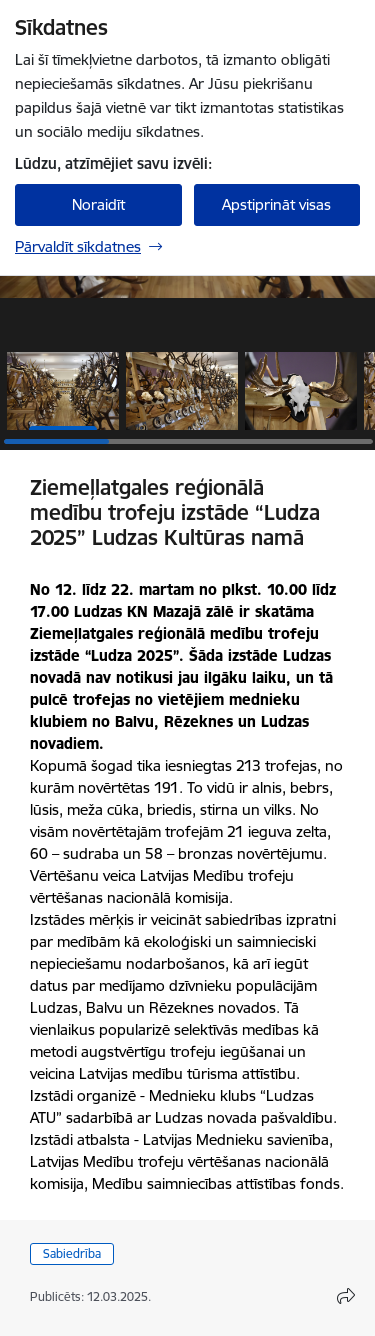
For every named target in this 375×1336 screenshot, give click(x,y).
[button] (63, 391)
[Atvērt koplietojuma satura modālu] (346, 1296)
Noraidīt (98, 204)
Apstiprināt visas (276, 204)
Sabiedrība (72, 1253)
